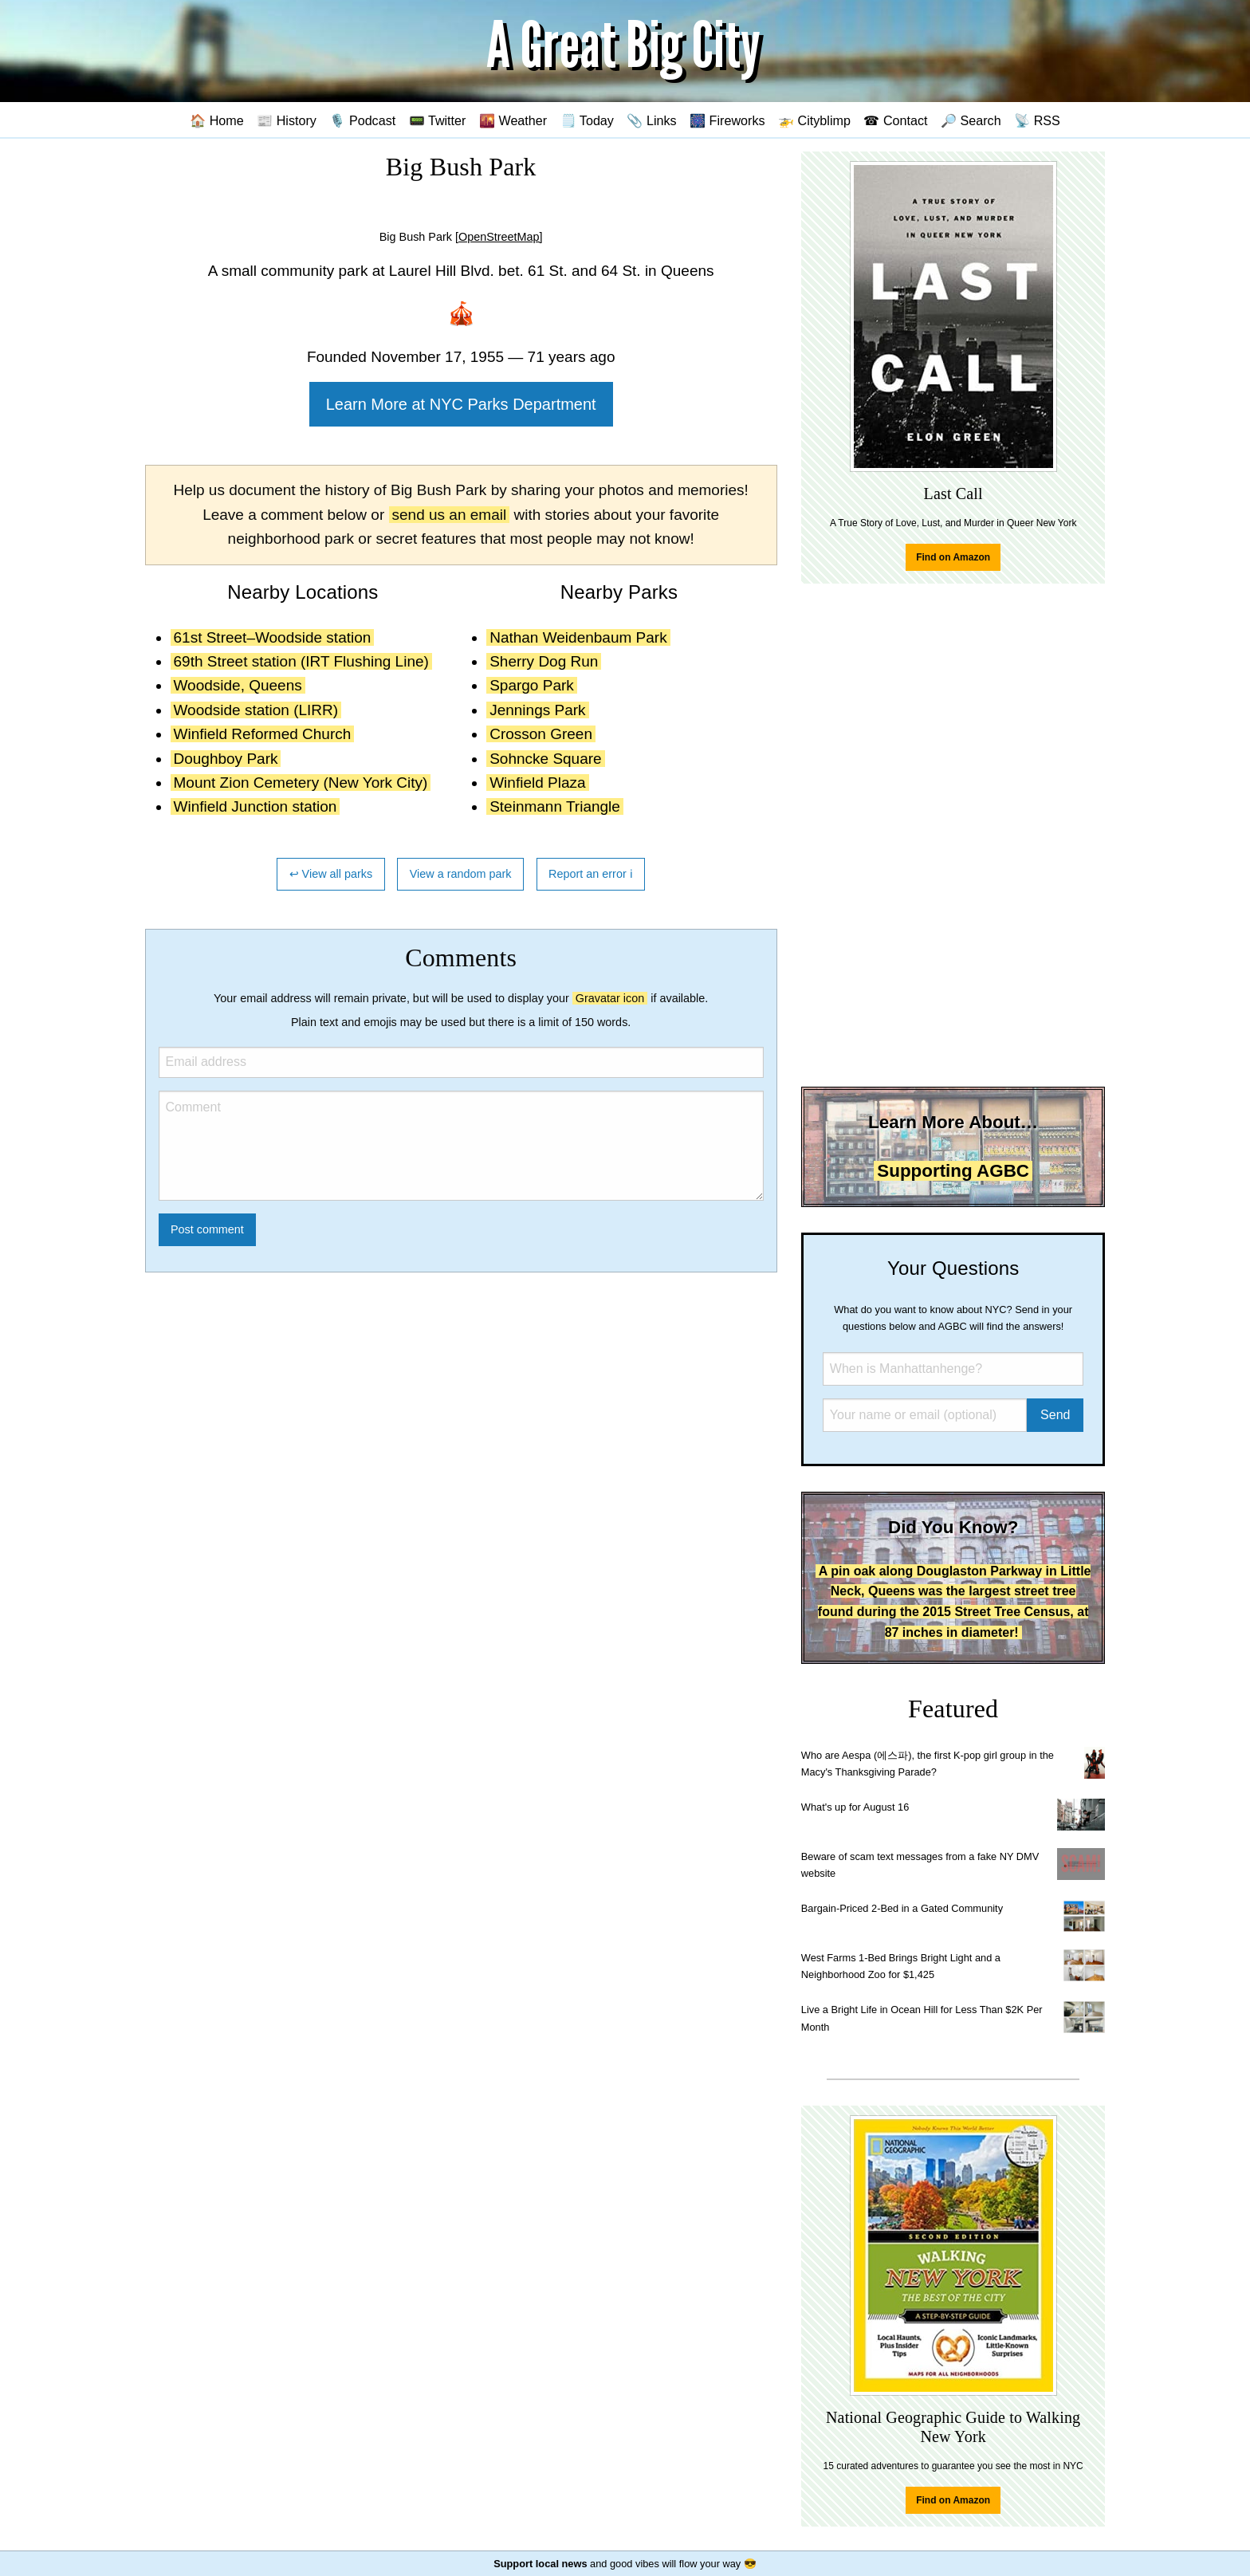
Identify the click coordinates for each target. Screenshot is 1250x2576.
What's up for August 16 (855, 1807)
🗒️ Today (587, 120)
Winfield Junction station (255, 806)
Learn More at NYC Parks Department (461, 404)
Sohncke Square (545, 758)
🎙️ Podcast (362, 120)
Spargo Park (531, 685)
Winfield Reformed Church (263, 734)
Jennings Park (537, 710)
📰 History (286, 120)
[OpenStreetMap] (499, 236)
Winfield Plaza (537, 782)
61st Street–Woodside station (272, 637)
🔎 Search (971, 120)
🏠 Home (217, 120)
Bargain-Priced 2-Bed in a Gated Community (902, 1908)
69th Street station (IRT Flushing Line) (301, 661)
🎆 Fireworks (727, 120)
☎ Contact (895, 120)
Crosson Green (540, 734)
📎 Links (651, 120)
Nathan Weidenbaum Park (578, 637)
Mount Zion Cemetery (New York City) (301, 782)
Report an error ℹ (590, 873)
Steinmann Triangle (554, 806)
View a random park (461, 873)
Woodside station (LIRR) (256, 710)
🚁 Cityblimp (814, 120)
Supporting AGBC (953, 1171)
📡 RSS (1037, 120)
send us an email (449, 514)
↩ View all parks (331, 873)
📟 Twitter (437, 120)
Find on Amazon (953, 557)
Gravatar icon (610, 998)
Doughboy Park (226, 758)
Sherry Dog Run (543, 661)
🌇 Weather (513, 120)
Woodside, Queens (238, 685)
